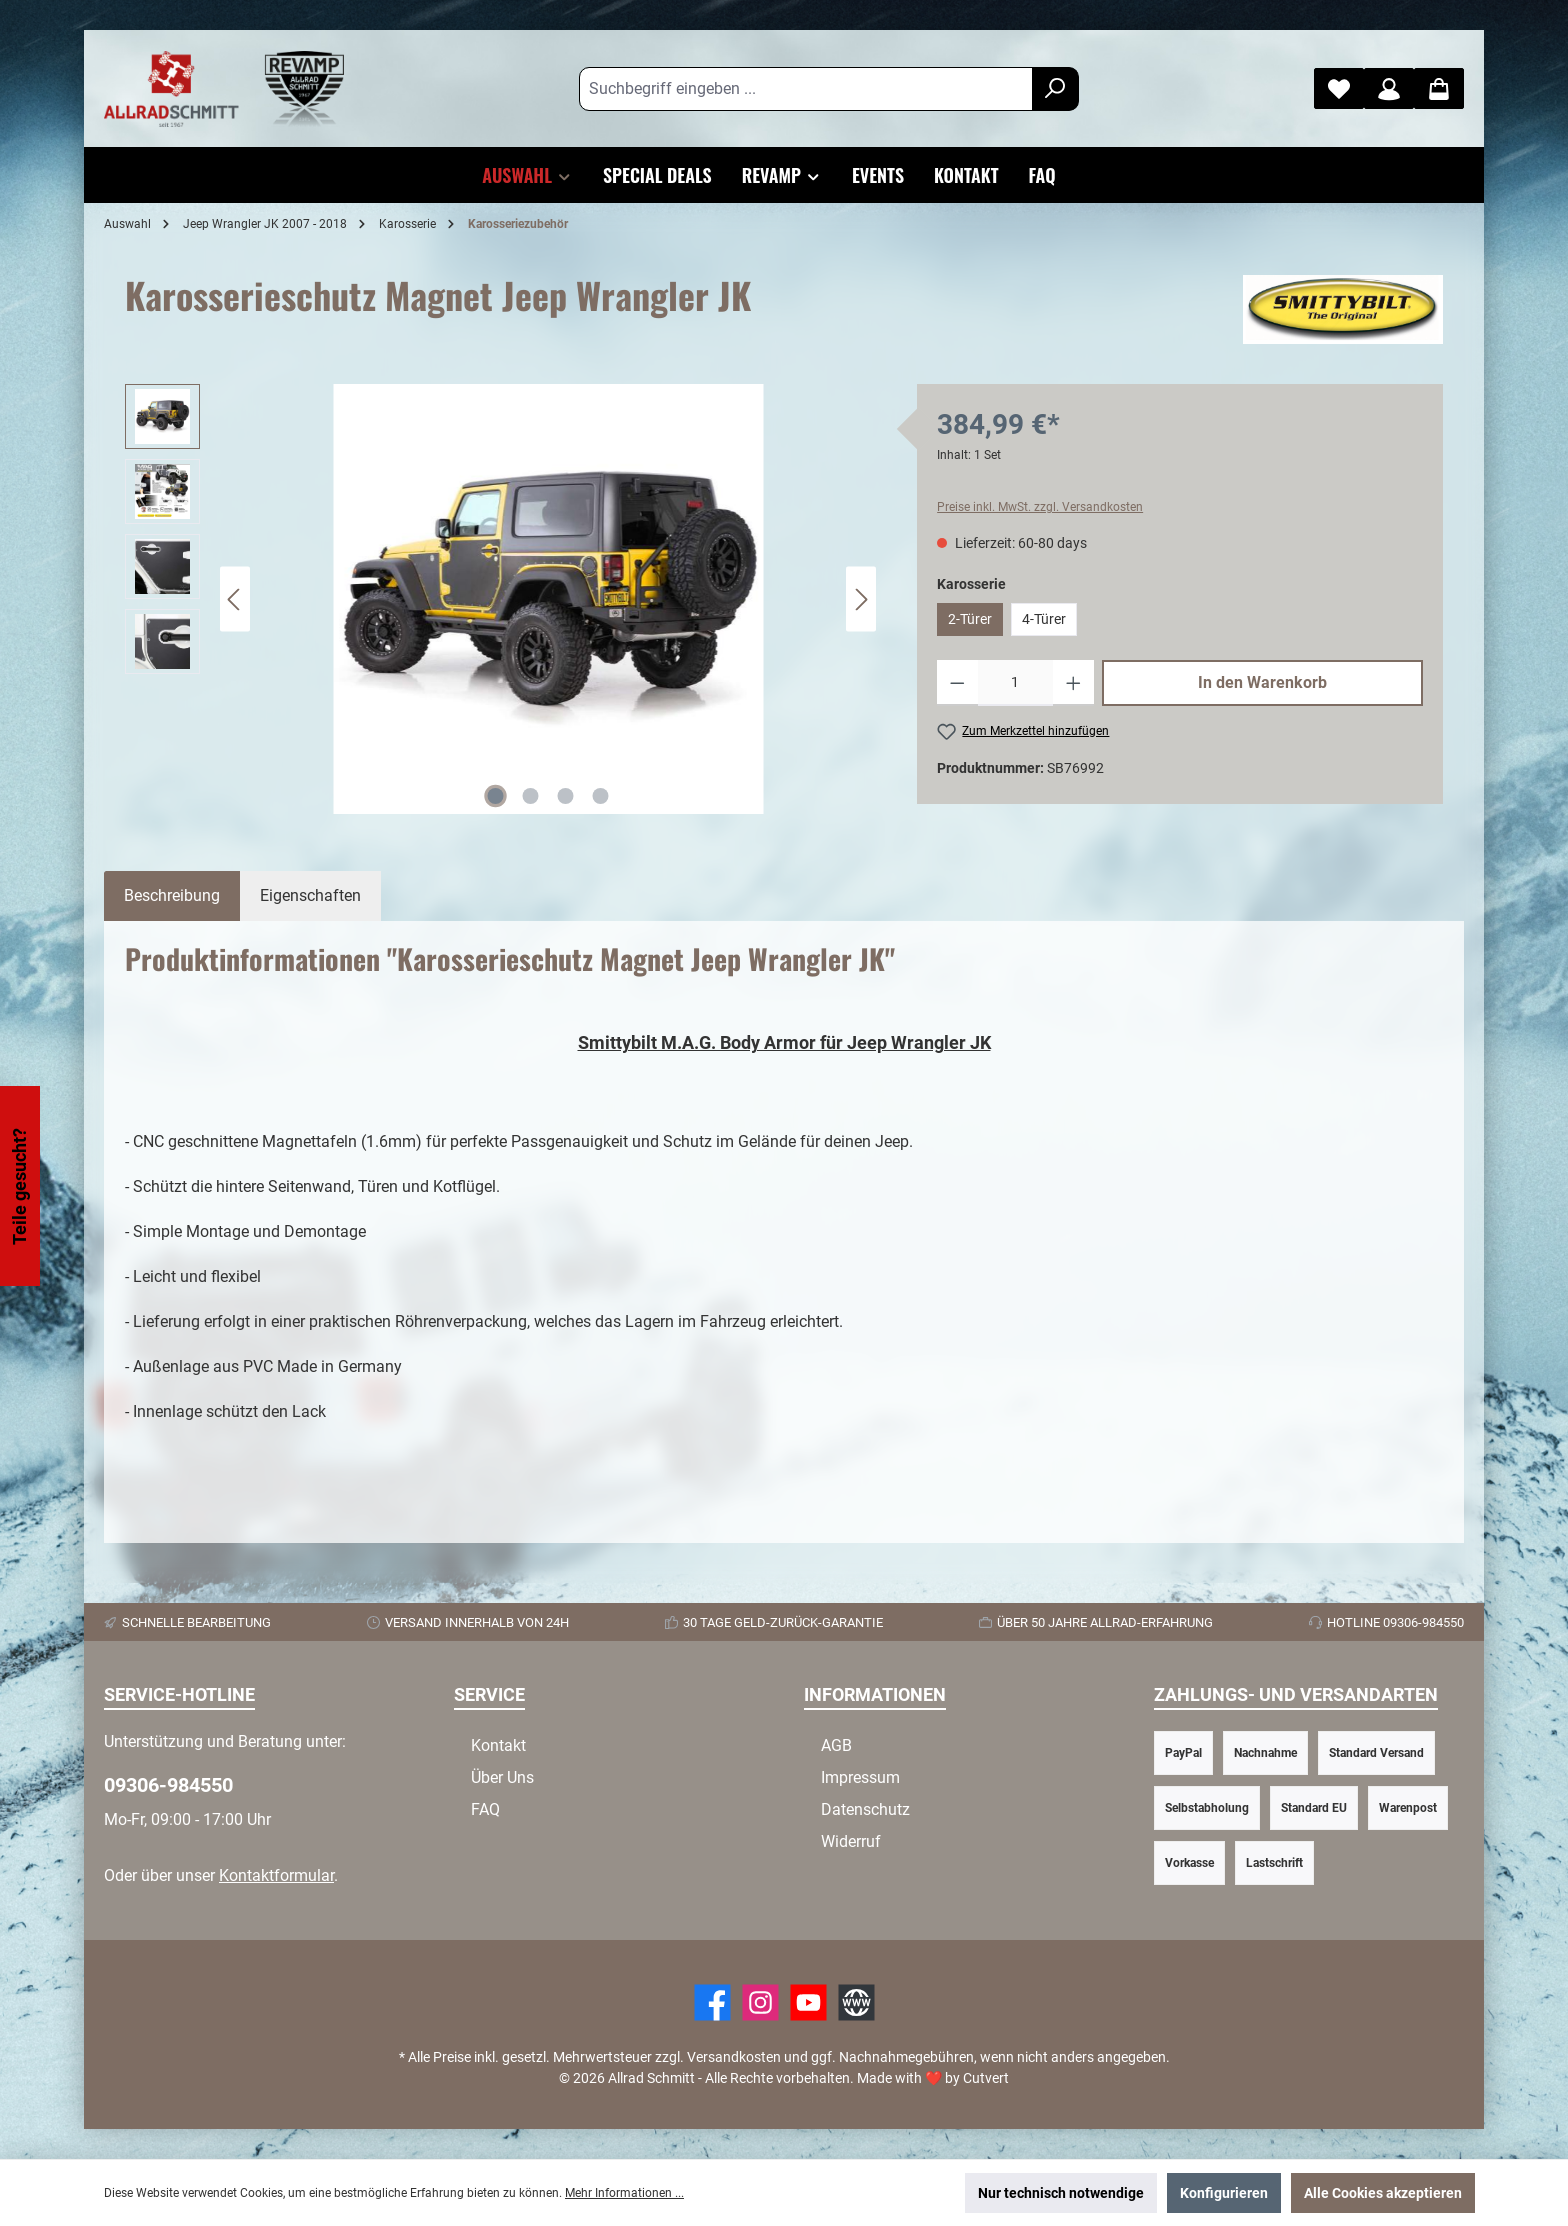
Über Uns (502, 1777)
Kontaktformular (276, 1875)
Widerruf (851, 1841)
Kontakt (498, 1745)
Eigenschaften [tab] (310, 895)
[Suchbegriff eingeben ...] (806, 89)
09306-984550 (168, 1785)
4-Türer (1044, 619)
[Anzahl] (1016, 683)
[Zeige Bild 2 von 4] (531, 796)
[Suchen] (1055, 89)
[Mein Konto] (1389, 88)
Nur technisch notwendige (1061, 2193)
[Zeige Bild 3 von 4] (566, 796)
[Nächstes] (861, 599)
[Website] (856, 2002)
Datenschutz (865, 1809)
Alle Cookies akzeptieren (1383, 2193)
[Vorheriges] (235, 599)
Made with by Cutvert (933, 2078)
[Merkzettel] (1339, 88)
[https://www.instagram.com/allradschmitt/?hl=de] (760, 2002)
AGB (836, 1745)
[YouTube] (808, 2002)
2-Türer (970, 619)
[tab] (172, 896)
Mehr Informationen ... (624, 2193)
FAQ (485, 1809)
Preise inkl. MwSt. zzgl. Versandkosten (1040, 507)
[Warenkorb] (1439, 88)
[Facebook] (712, 2002)
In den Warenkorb (1262, 682)
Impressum (860, 1777)
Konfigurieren (1224, 2193)
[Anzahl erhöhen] (1073, 683)
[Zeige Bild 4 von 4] (601, 796)
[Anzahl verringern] (957, 683)
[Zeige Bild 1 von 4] (496, 796)
